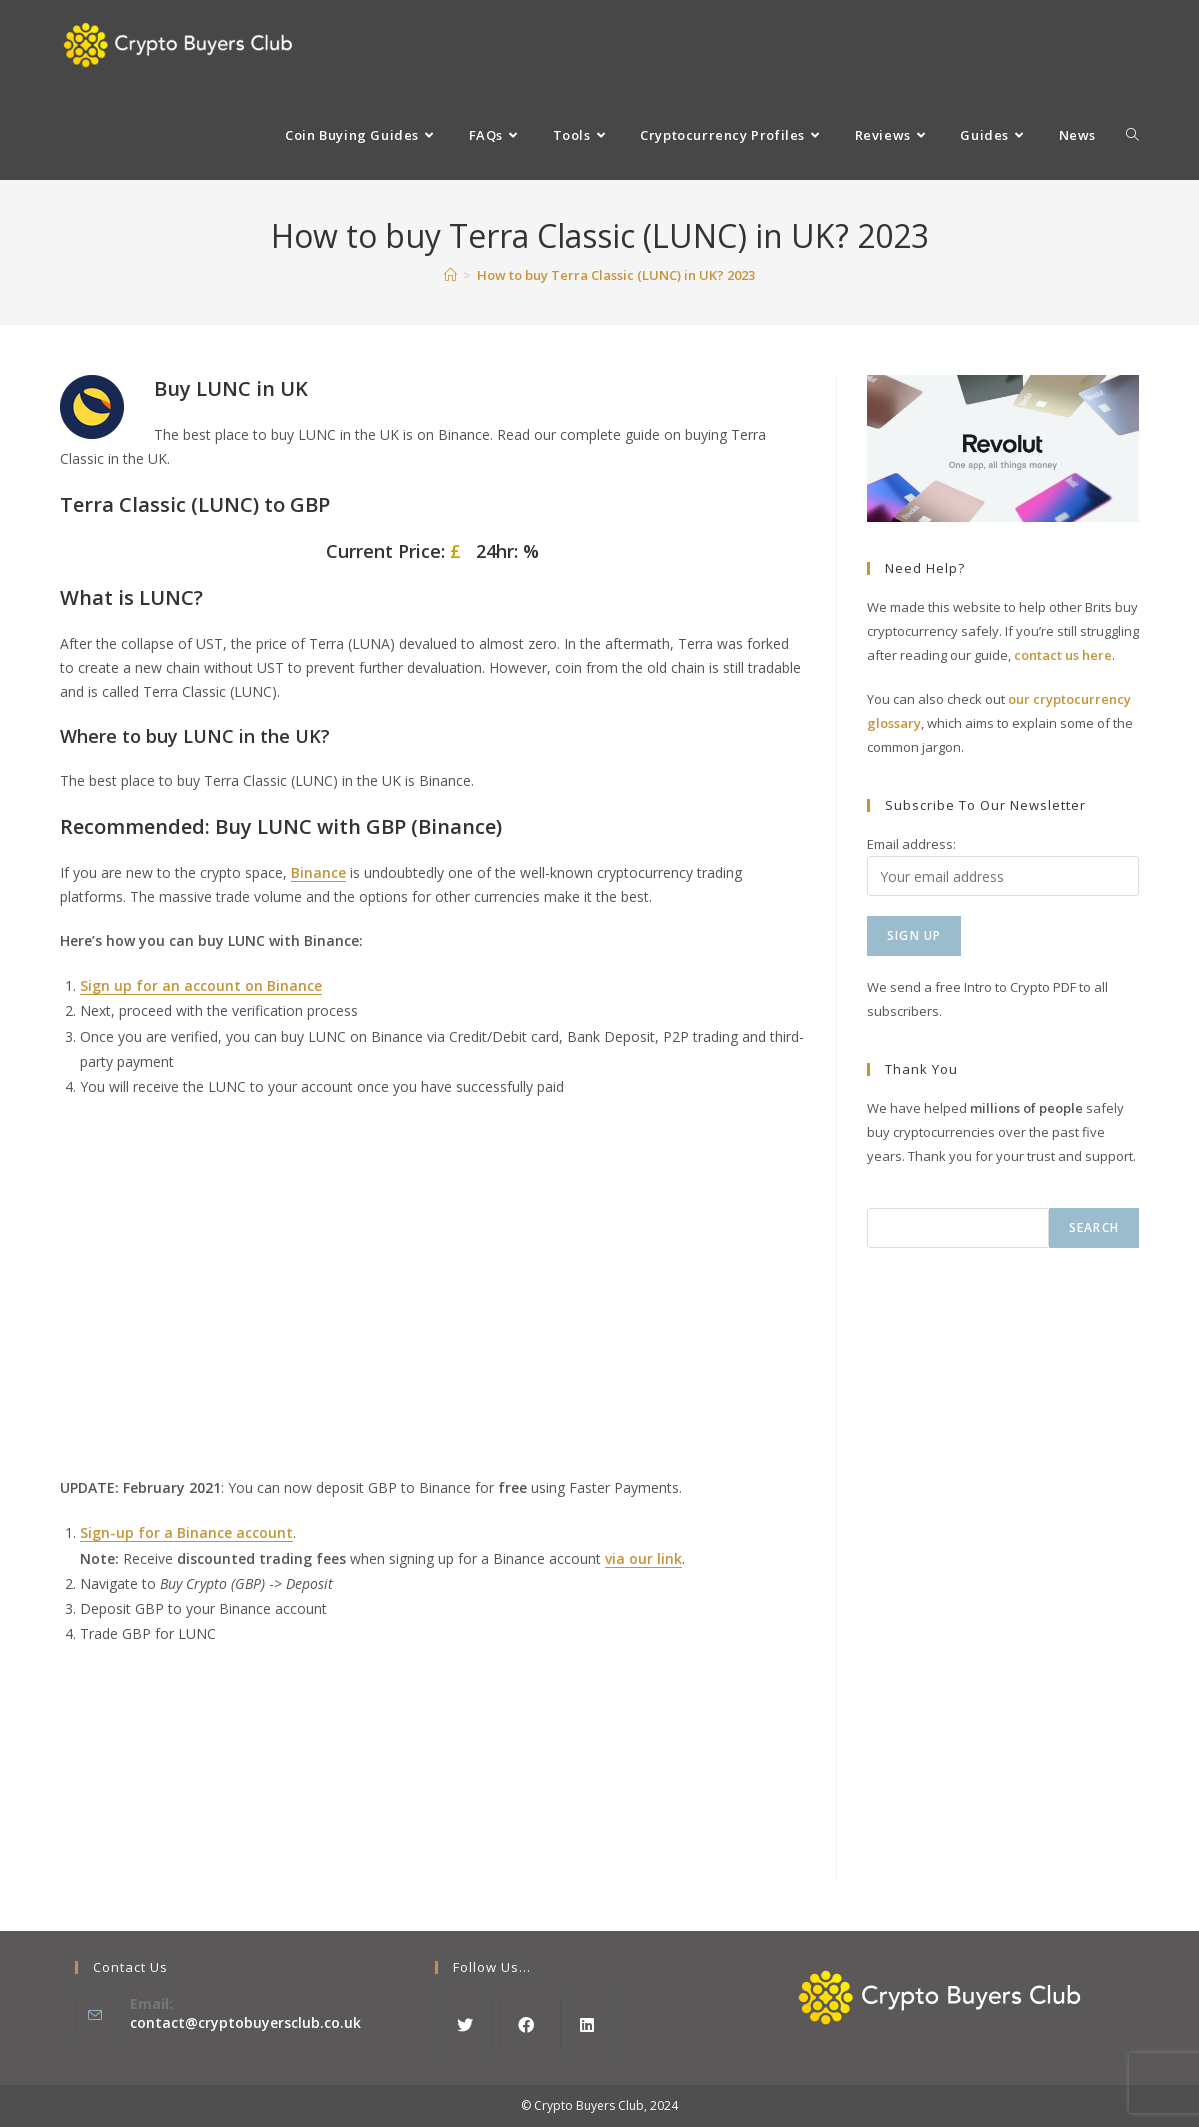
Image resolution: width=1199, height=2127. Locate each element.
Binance (318, 872)
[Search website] (1132, 135)
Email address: (911, 844)
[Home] (450, 275)
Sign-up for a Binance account (186, 1532)
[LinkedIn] (587, 2024)
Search (1094, 1227)
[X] (465, 2024)
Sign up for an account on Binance (201, 985)
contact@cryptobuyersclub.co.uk (245, 2022)
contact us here (1063, 655)
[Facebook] (526, 2024)
